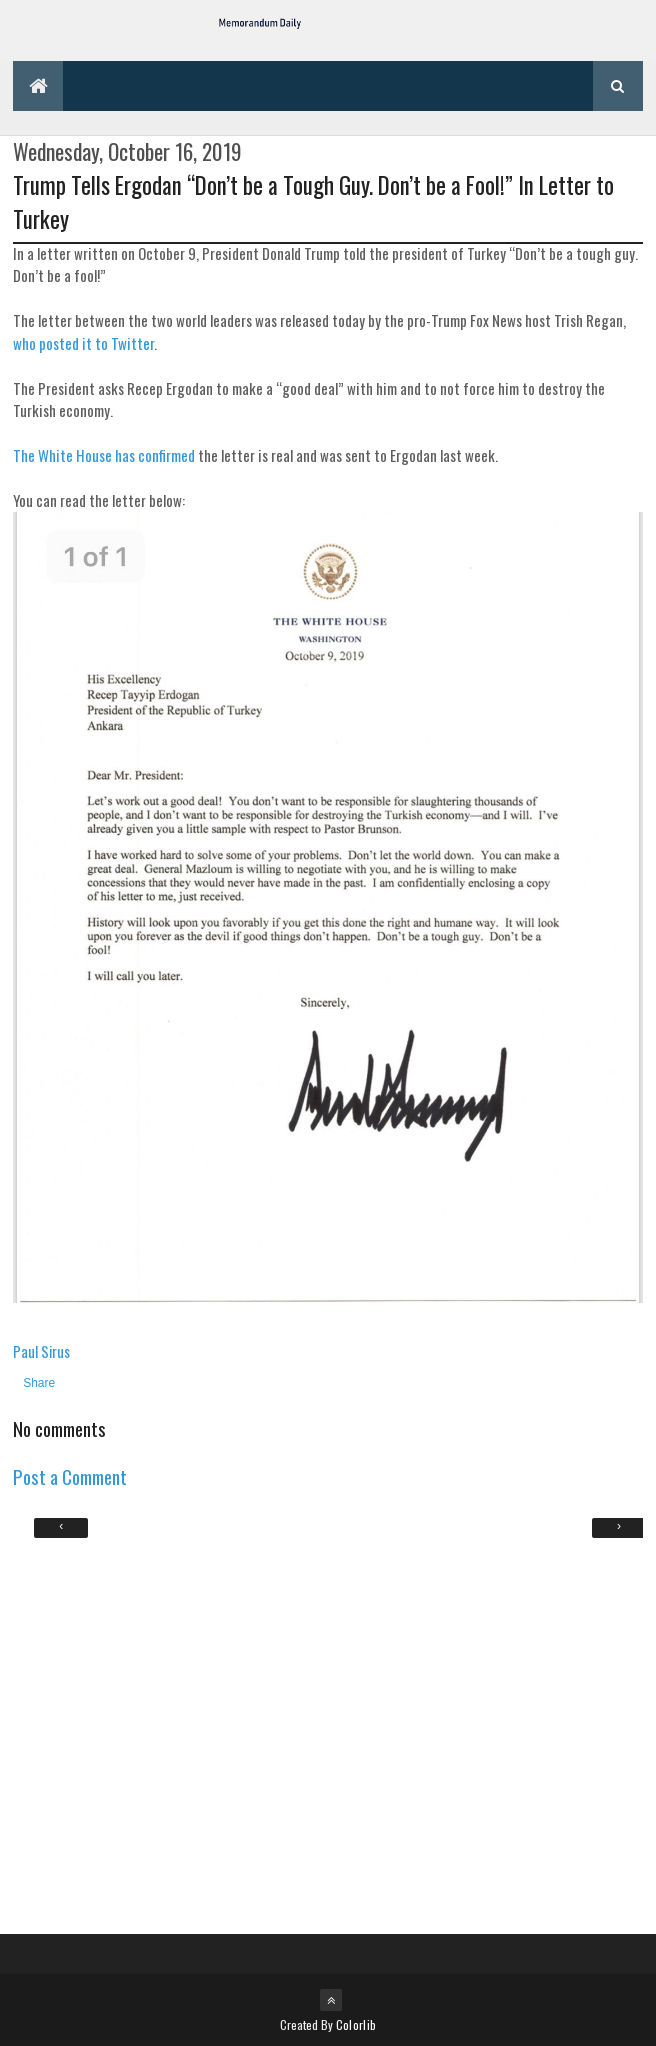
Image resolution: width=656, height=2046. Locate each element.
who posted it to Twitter (83, 343)
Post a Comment (70, 1476)
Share (39, 1383)
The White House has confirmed (104, 455)
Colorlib (356, 2024)
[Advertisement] (328, 1734)
